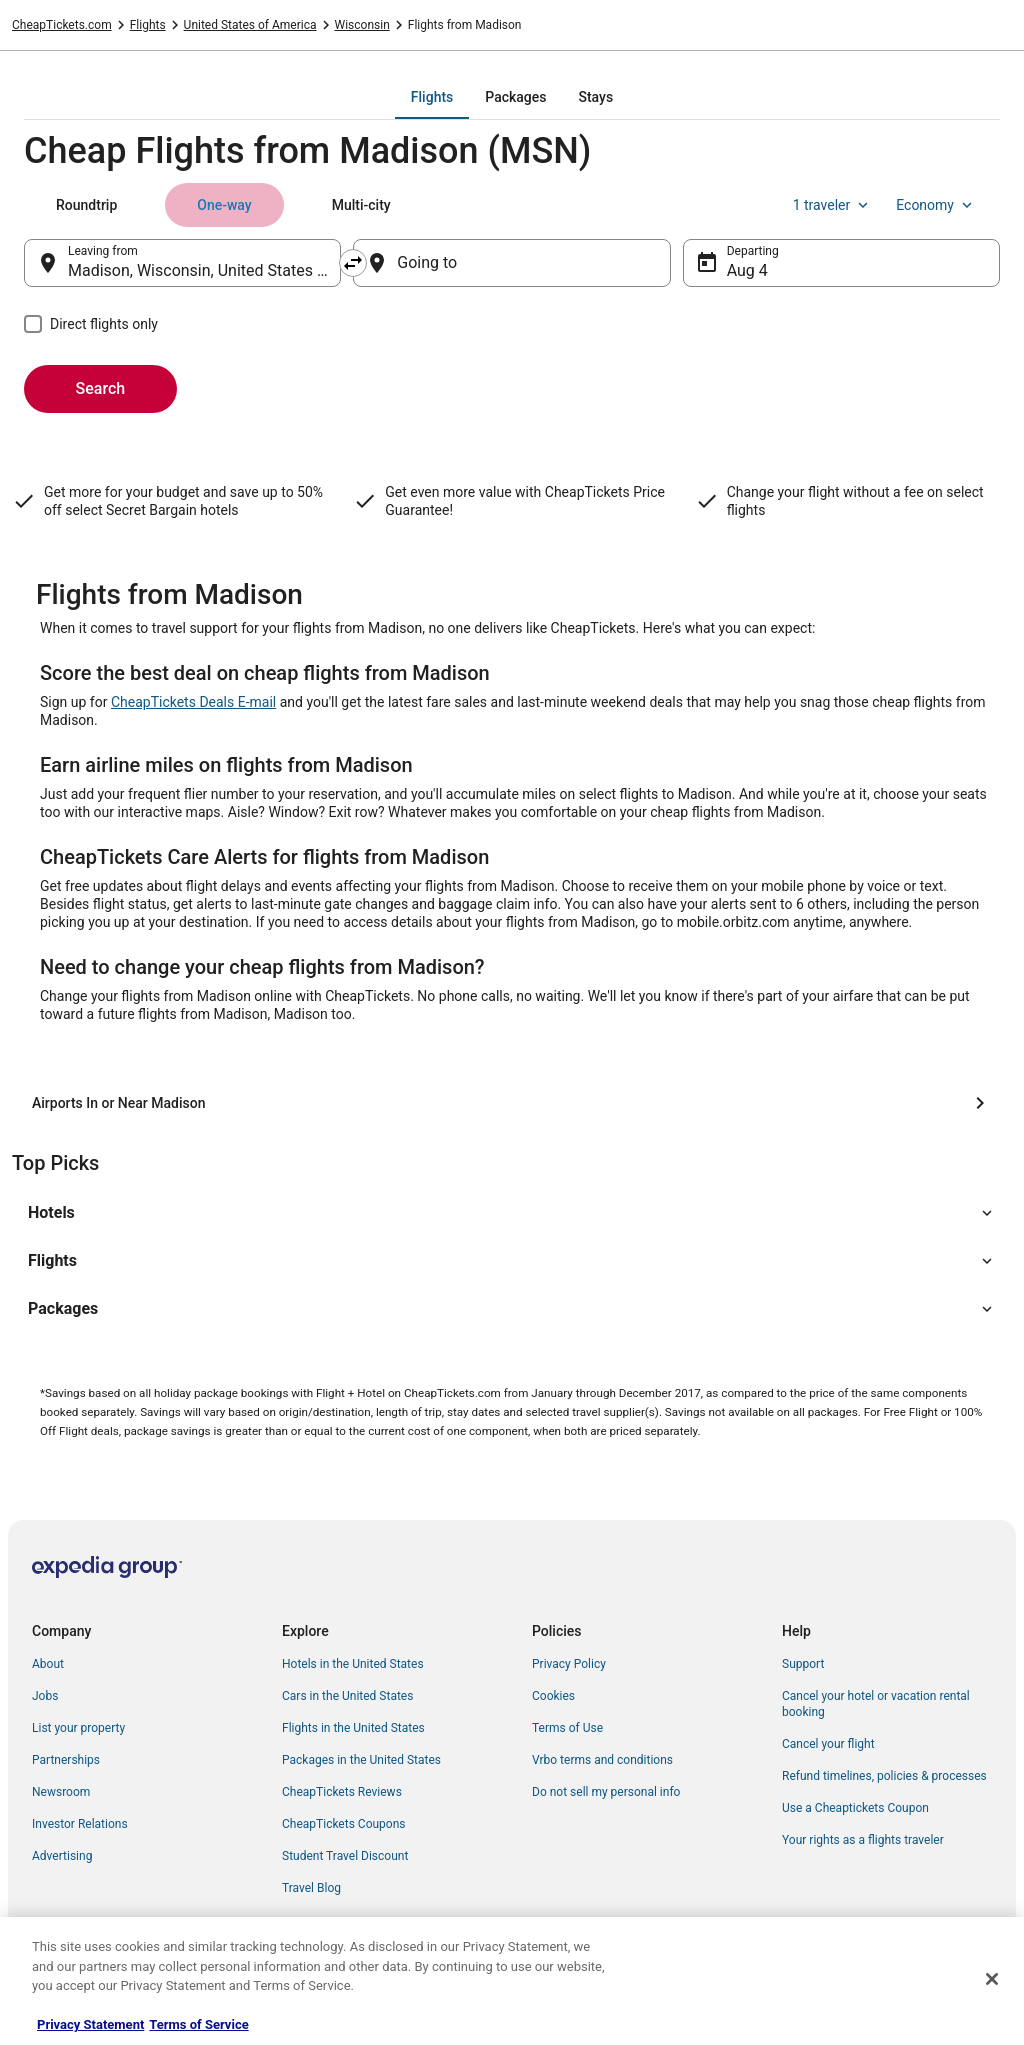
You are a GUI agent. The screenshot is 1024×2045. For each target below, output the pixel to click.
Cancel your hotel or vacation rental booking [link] (876, 1704)
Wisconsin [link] (362, 25)
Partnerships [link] (66, 1760)
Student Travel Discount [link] (345, 1856)
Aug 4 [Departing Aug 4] (747, 270)
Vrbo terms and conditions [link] (602, 1760)
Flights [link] (148, 25)
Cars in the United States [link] (347, 1696)
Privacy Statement (90, 2024)
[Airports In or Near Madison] (512, 1103)
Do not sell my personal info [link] (606, 1792)
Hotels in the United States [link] (353, 1664)
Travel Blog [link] (311, 1888)
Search (101, 388)
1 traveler (833, 205)
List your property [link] (78, 1728)
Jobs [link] (45, 1696)
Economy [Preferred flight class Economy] (936, 205)
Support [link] (803, 1664)
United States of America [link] (250, 25)
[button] (512, 1213)
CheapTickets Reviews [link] (342, 1792)
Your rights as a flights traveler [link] (863, 1840)
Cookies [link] (553, 1696)
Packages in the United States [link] (361, 1760)
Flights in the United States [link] (353, 1728)
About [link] (48, 1664)
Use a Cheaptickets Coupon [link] (855, 1808)
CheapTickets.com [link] (62, 25)
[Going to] (511, 263)
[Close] (992, 1979)
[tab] (432, 97)
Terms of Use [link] (567, 1728)
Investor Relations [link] (80, 1824)
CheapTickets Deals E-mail (193, 702)
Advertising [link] (62, 1856)
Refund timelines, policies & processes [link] (884, 1776)
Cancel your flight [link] (828, 1744)
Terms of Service (198, 2024)
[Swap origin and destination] (353, 263)
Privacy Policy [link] (569, 1664)
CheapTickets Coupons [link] (344, 1824)
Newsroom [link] (61, 1792)
